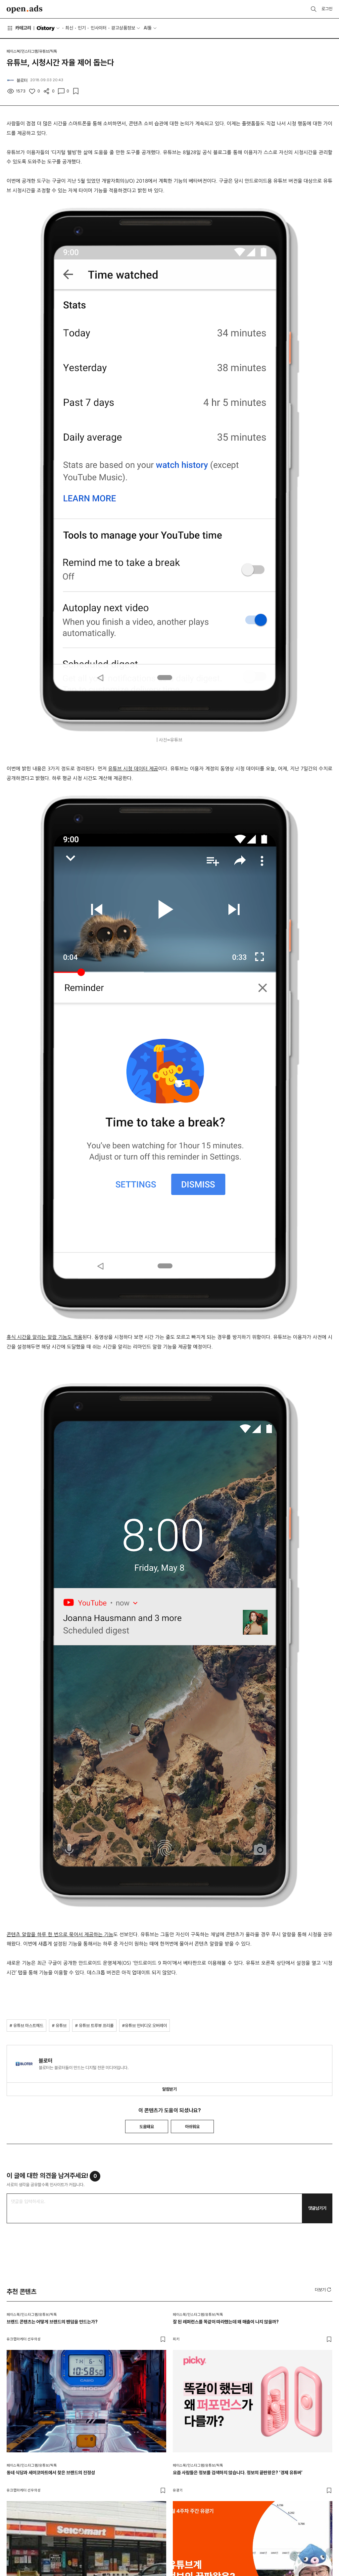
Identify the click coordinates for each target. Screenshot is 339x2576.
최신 (69, 27)
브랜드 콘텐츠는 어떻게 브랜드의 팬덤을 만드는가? (52, 2321)
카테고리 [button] (19, 28)
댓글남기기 (317, 2208)
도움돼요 (146, 2126)
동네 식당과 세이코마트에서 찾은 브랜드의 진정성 (51, 2472)
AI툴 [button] (148, 27)
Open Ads (24, 9)
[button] (323, 2290)
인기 (82, 27)
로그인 (326, 8)
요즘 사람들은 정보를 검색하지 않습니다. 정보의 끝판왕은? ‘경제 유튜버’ (238, 2472)
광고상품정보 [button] (123, 27)
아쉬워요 (192, 2126)
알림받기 (169, 2089)
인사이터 (99, 27)
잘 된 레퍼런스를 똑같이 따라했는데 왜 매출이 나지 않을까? (226, 2321)
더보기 (323, 2289)
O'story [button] (49, 28)
